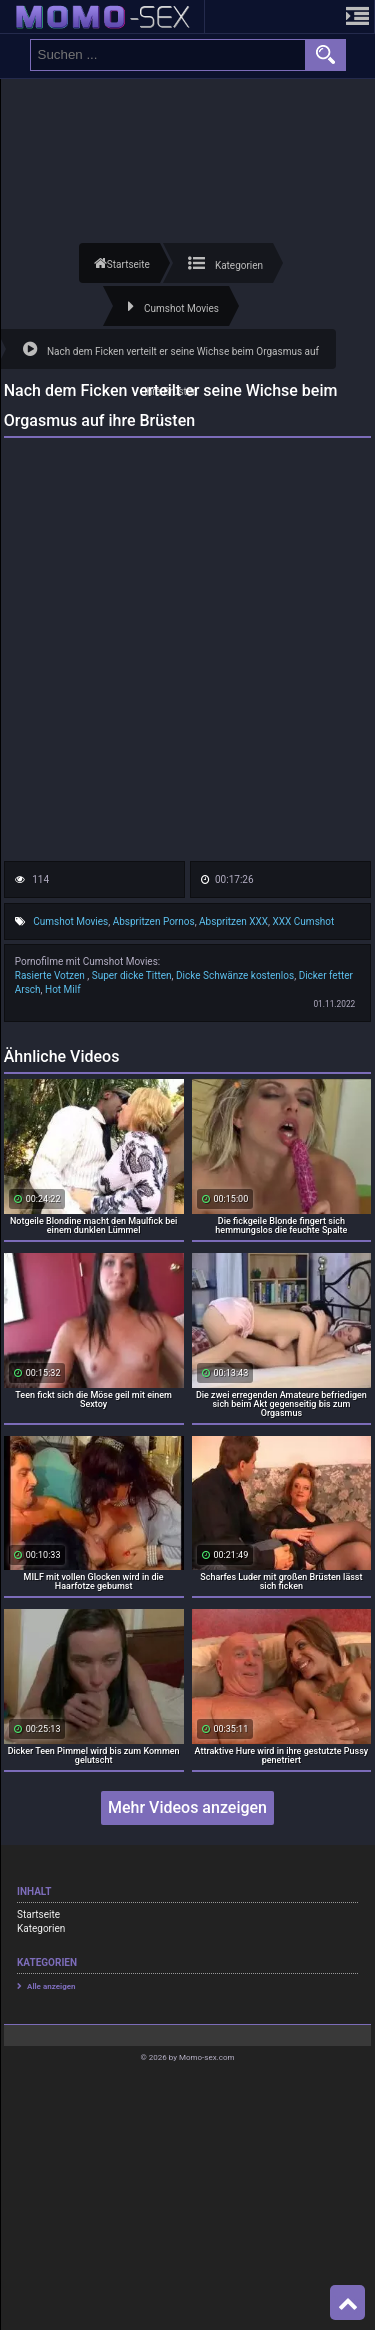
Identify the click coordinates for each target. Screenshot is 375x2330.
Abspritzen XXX (233, 921)
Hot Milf (63, 989)
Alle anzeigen (51, 1986)
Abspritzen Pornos (154, 921)
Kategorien (41, 1928)
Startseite (38, 1914)
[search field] (168, 55)
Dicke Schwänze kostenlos (235, 975)
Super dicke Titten (132, 975)
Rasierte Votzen (51, 975)
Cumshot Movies (70, 921)
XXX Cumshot (304, 921)
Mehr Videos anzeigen (187, 1807)
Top (348, 2303)
